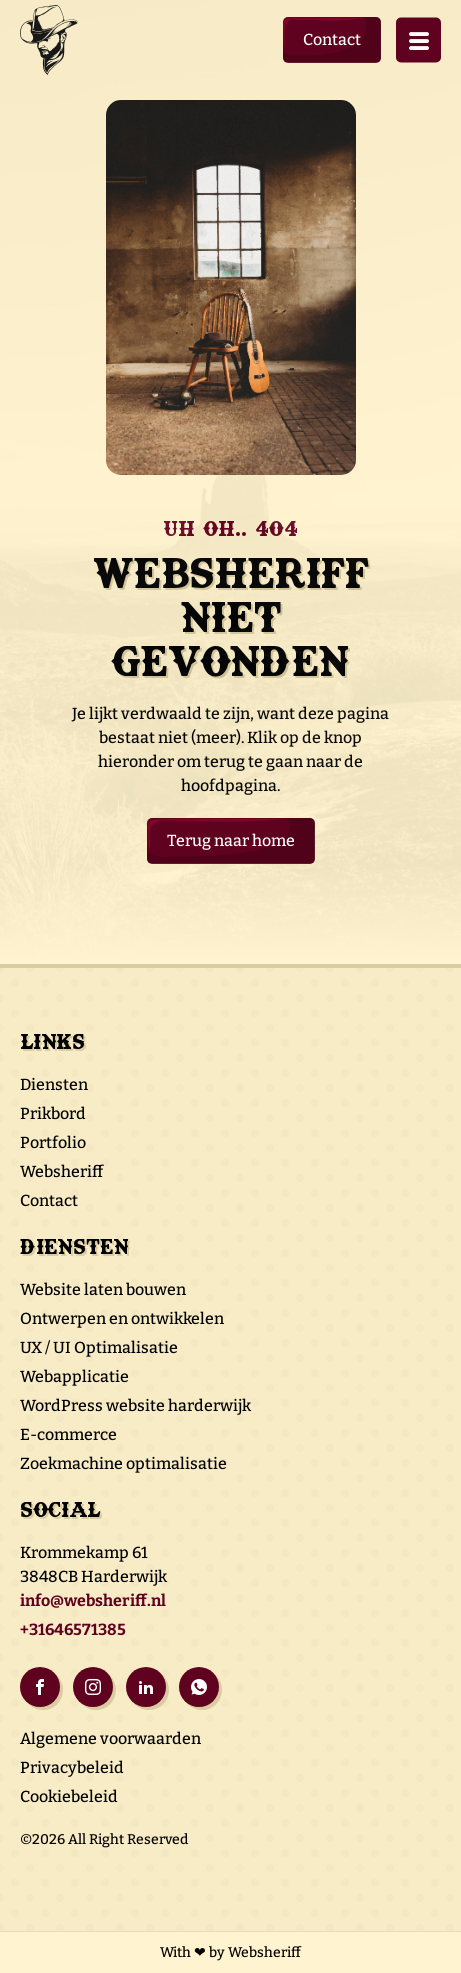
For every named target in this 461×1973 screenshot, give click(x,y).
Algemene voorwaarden (110, 1738)
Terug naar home (231, 840)
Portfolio (53, 1142)
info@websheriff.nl (93, 1600)
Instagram (93, 1687)
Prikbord (53, 1113)
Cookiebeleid (69, 1796)
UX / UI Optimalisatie (99, 1347)
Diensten (54, 1084)
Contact (332, 39)
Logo (55, 40)
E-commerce (68, 1434)
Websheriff (61, 1171)
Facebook (40, 1687)
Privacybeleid (72, 1767)
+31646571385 (73, 1629)
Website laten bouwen (103, 1289)
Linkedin (146, 1687)
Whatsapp (199, 1687)
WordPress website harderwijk (135, 1405)
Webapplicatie (74, 1376)
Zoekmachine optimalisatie (123, 1463)
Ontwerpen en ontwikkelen (122, 1318)
